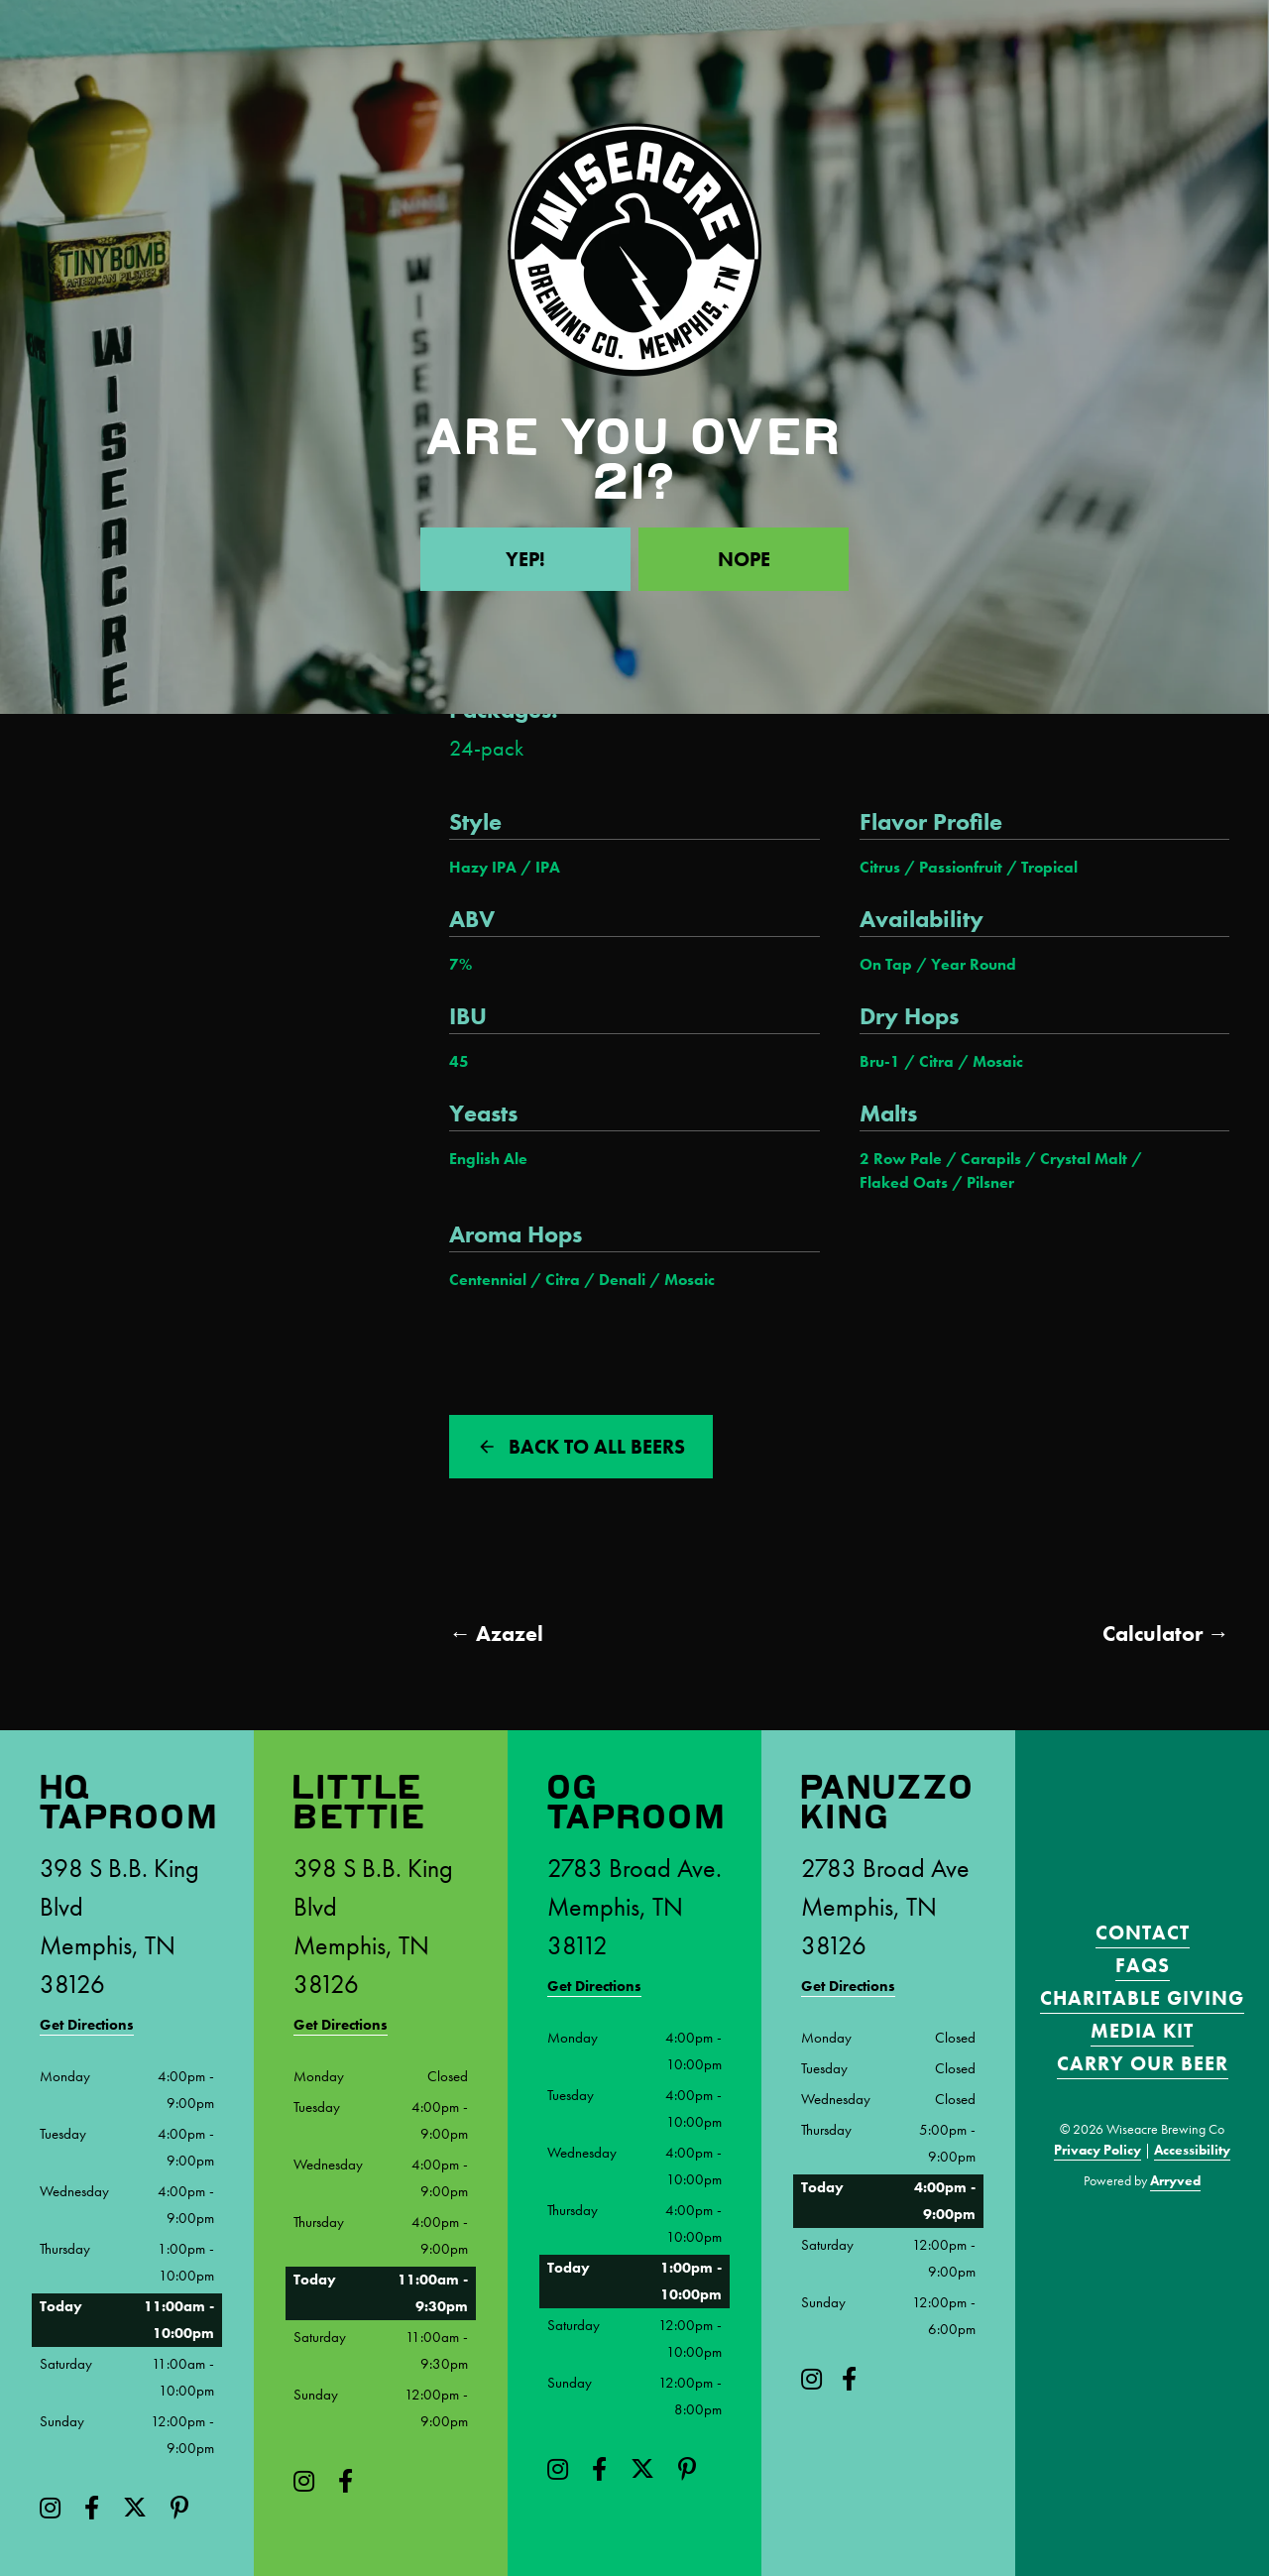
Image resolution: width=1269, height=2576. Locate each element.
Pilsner (990, 1183)
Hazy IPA (483, 868)
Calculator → (1165, 1633)
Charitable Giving (1142, 1998)
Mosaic (998, 1062)
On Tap (886, 965)
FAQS (1142, 1965)
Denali (622, 1280)
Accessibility (1192, 2150)
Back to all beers (597, 1447)
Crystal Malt (1083, 1159)
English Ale (488, 1159)
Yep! (525, 559)
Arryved (1175, 2180)
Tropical (1049, 868)
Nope (744, 559)
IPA (547, 868)
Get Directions (87, 2025)
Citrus (880, 868)
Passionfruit (960, 868)
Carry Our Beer (1142, 2063)
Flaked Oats (904, 1183)
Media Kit (1142, 2031)
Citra (936, 1062)
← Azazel (496, 1633)
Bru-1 (880, 1062)
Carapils (991, 1159)
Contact (1143, 1932)
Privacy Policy (1097, 2150)
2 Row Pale (901, 1159)
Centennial (487, 1280)
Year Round (973, 965)
